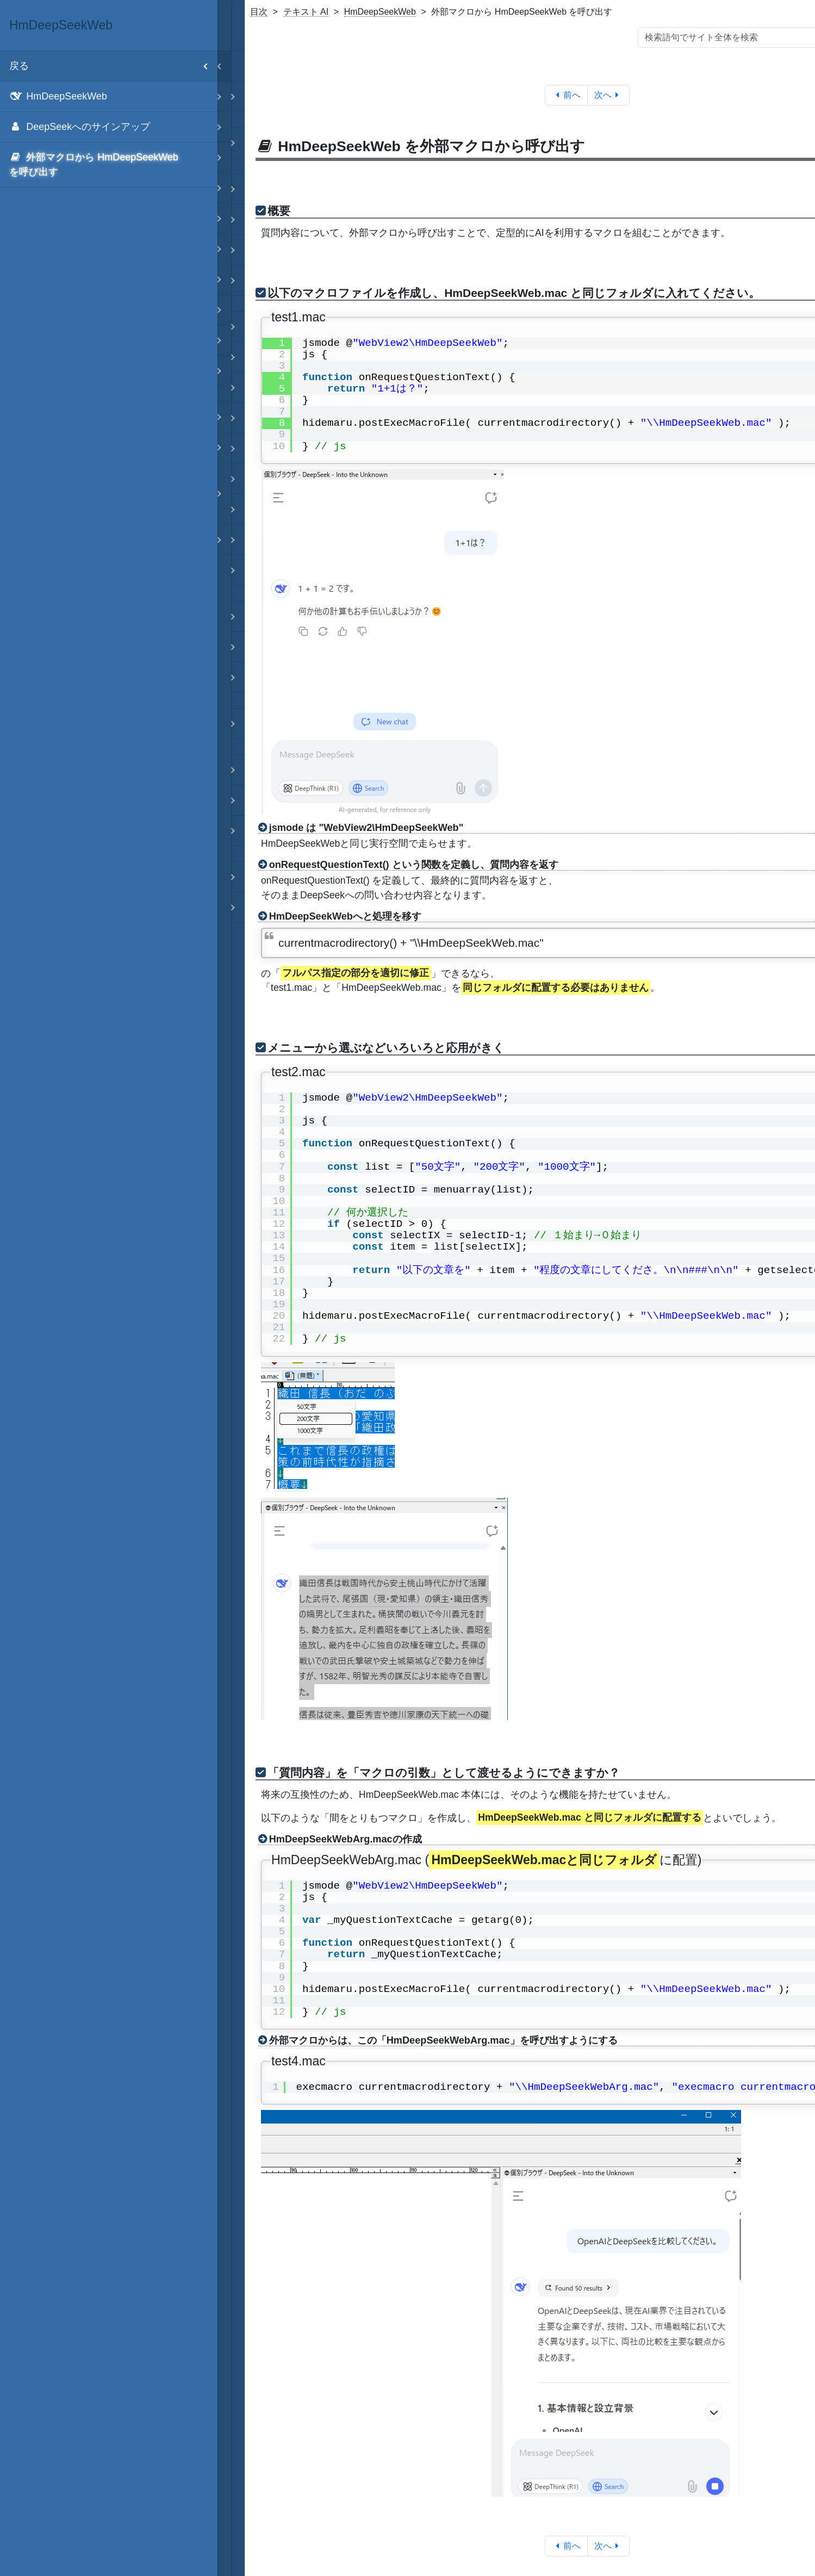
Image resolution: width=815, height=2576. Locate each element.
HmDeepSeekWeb (380, 11)
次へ (608, 95)
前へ (566, 95)
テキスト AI (306, 11)
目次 (258, 11)
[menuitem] (108, 97)
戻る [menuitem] (113, 66)
